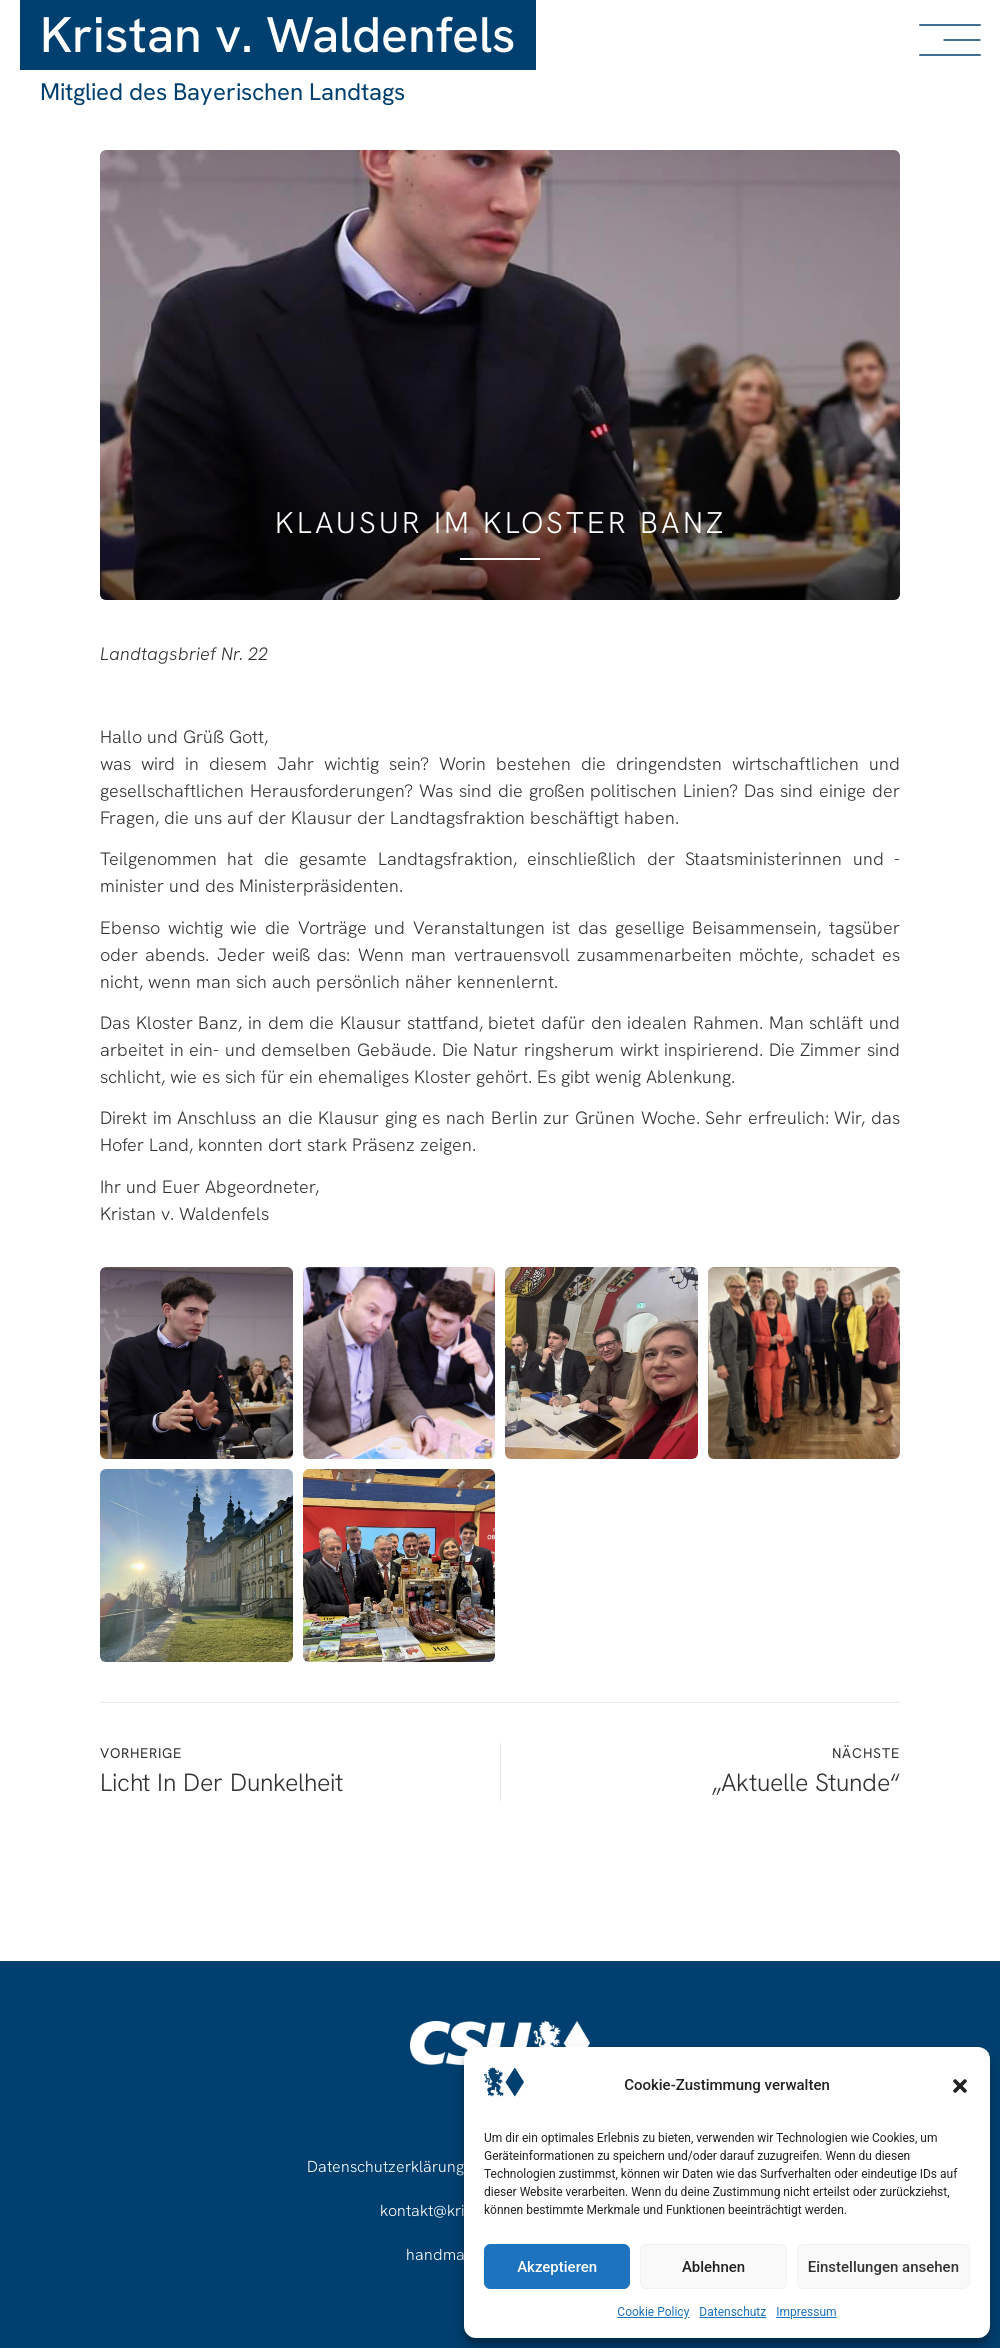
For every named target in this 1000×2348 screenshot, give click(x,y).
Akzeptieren (557, 2267)
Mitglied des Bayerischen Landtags (222, 91)
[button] (960, 2086)
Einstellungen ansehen (883, 2267)
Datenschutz (732, 2312)
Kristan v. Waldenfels (278, 34)
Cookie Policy (653, 2312)
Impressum (806, 2312)
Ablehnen (713, 2267)
